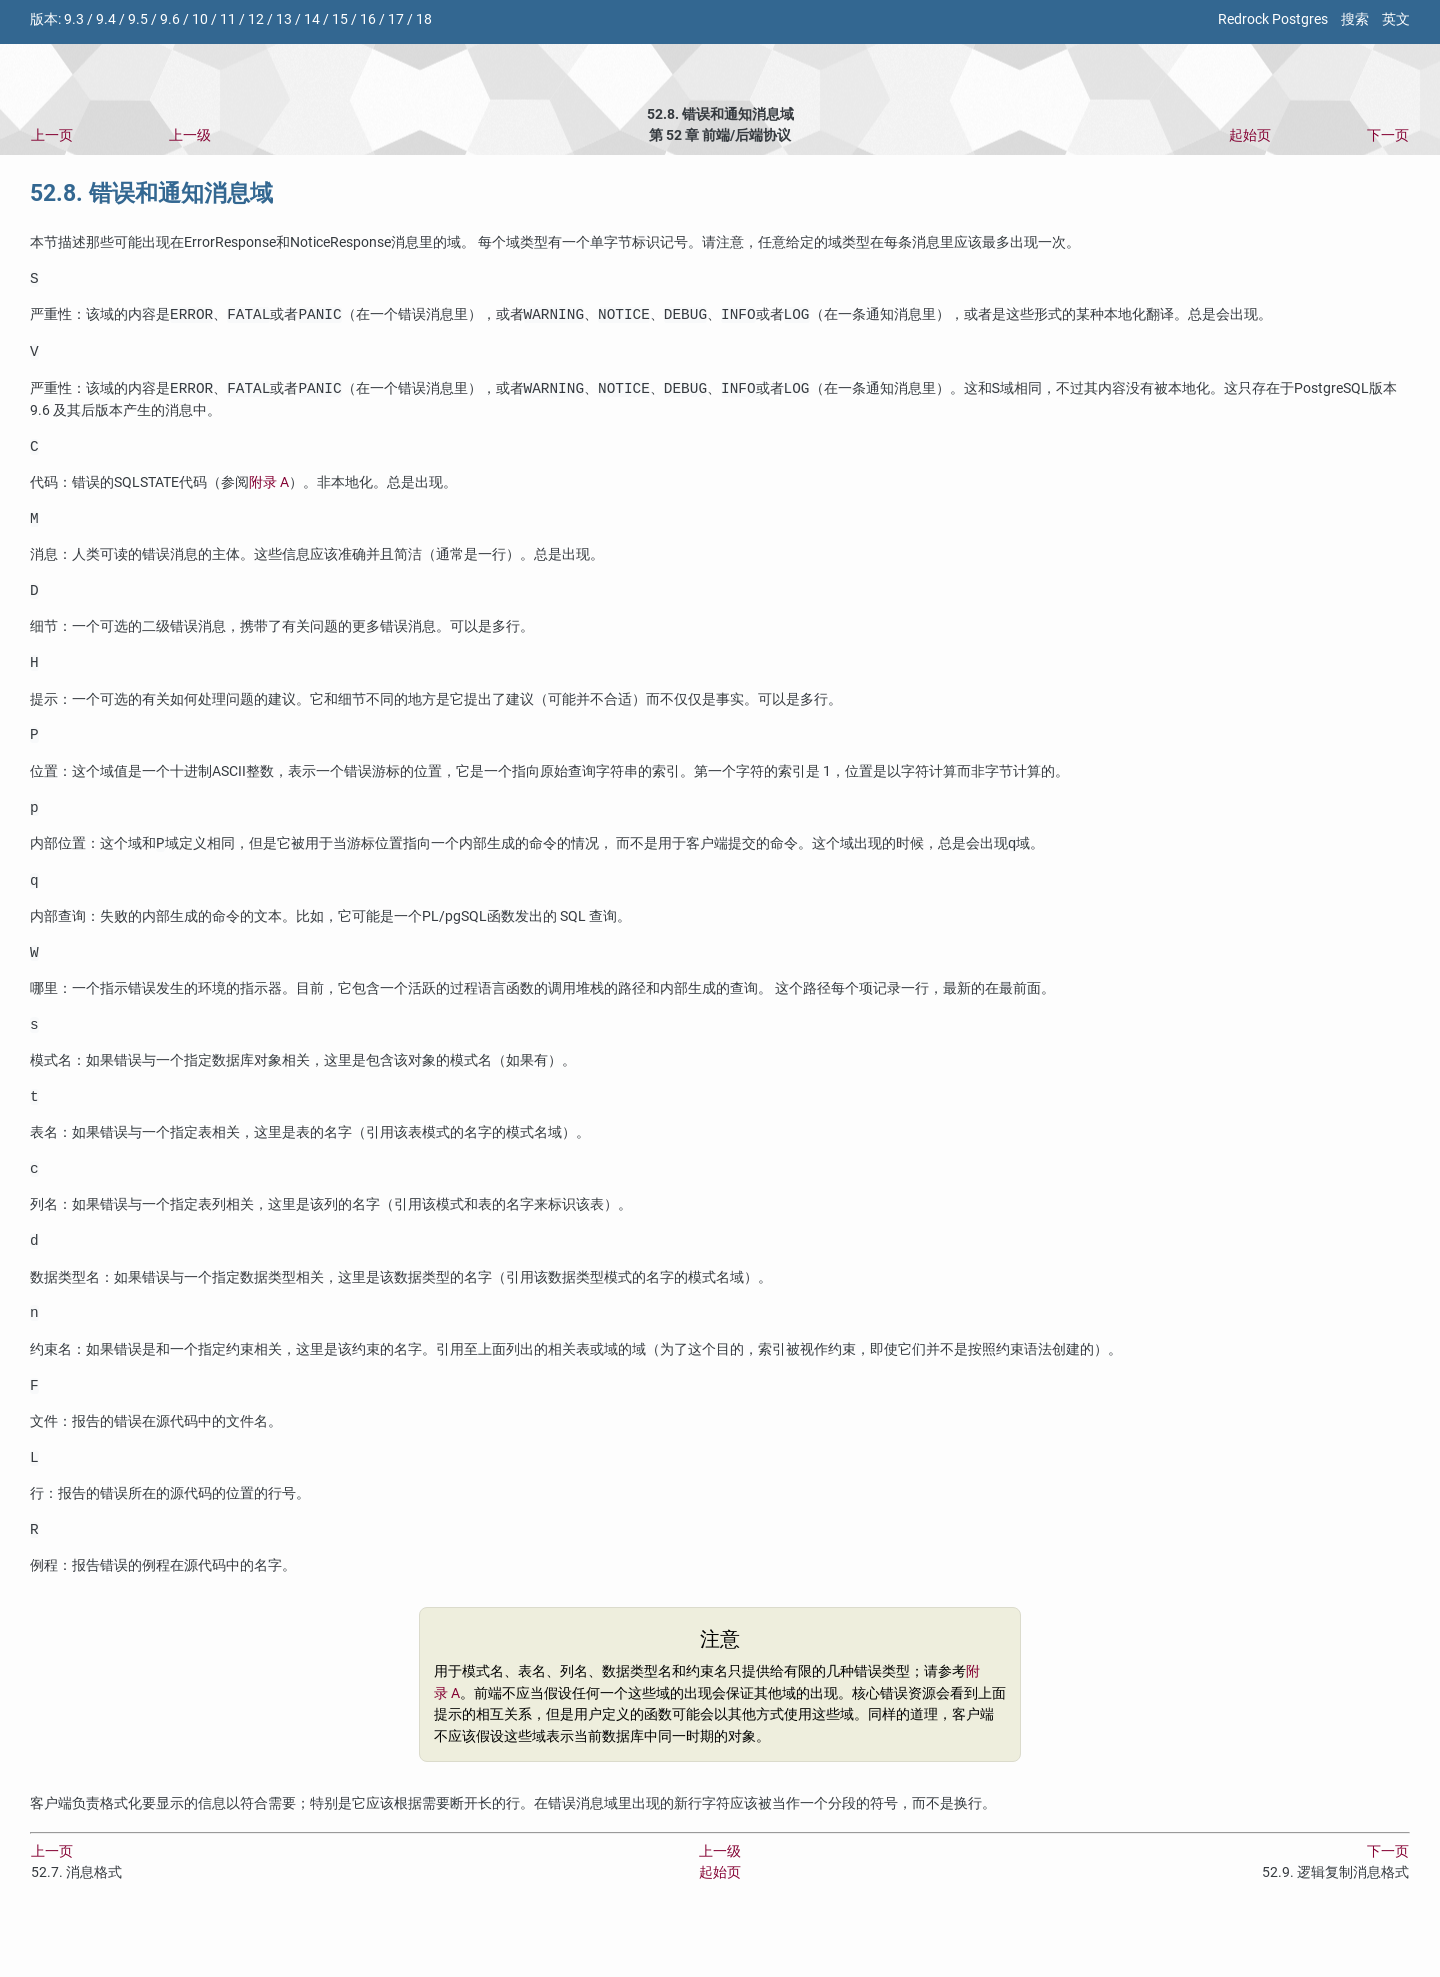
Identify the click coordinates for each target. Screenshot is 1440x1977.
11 (228, 19)
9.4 (106, 19)
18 (424, 19)
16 (368, 19)
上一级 (190, 135)
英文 (1396, 19)
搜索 (1355, 19)
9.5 (138, 19)
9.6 (170, 19)
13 (284, 19)
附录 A (269, 491)
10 (200, 19)
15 (340, 19)
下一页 (1388, 135)
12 (256, 19)
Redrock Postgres (1273, 19)
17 (396, 19)
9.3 (74, 19)
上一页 (52, 135)
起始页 (1250, 135)
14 (312, 19)
